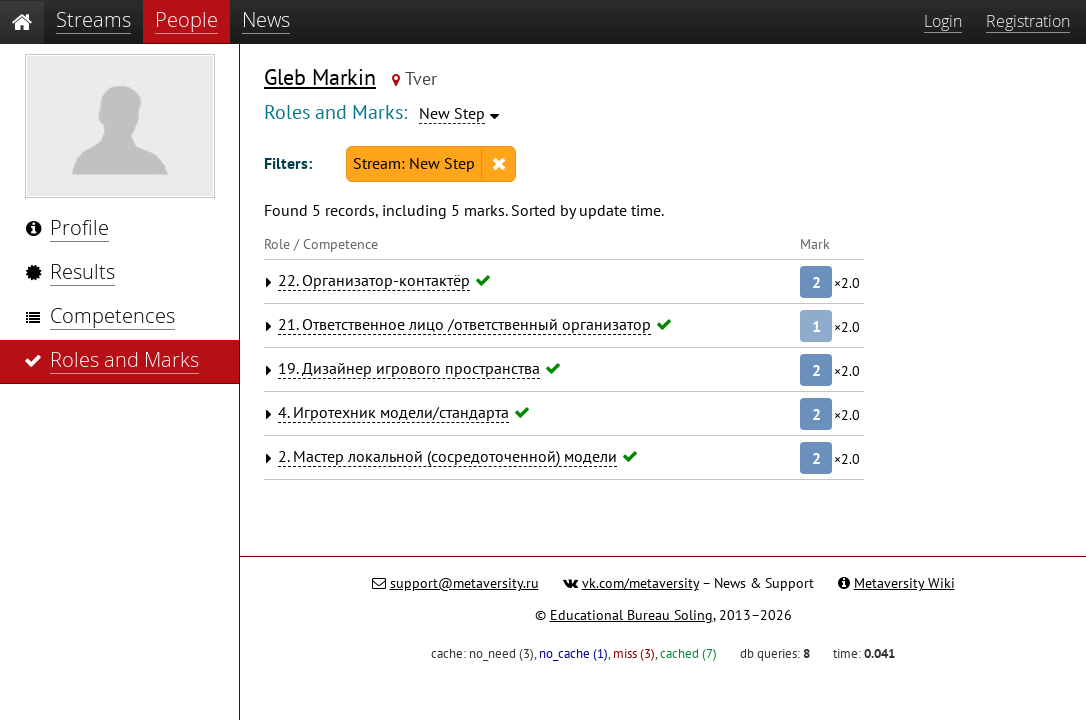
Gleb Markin (320, 77)
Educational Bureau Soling (631, 615)
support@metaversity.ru (464, 583)
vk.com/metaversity (640, 583)
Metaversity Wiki (904, 583)
